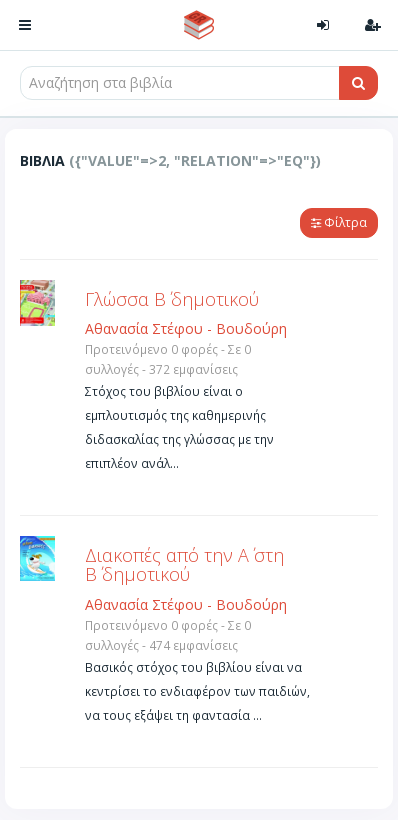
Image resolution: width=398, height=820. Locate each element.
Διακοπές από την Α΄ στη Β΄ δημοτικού (184, 565)
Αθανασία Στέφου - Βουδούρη (186, 328)
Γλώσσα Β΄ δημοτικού (172, 299)
